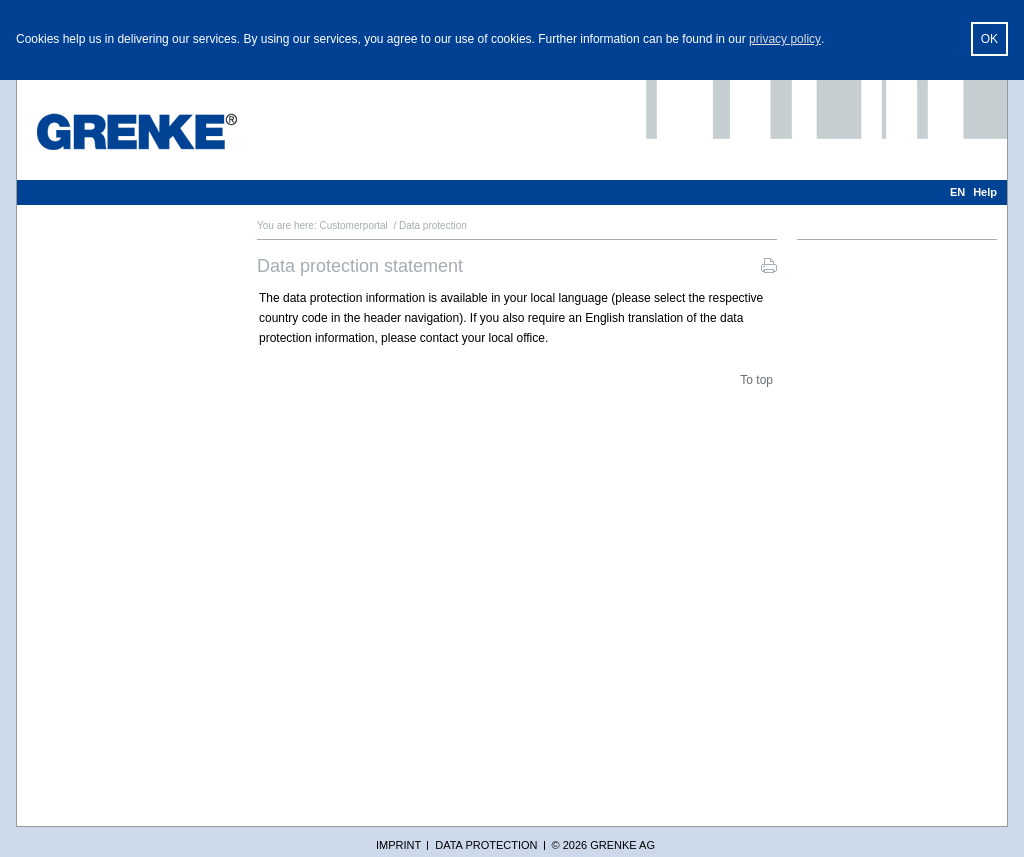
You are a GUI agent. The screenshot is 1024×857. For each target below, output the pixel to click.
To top (756, 380)
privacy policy (785, 39)
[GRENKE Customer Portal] (137, 131)
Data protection (486, 845)
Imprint (398, 845)
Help (985, 192)
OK (989, 39)
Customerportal (353, 225)
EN (957, 192)
